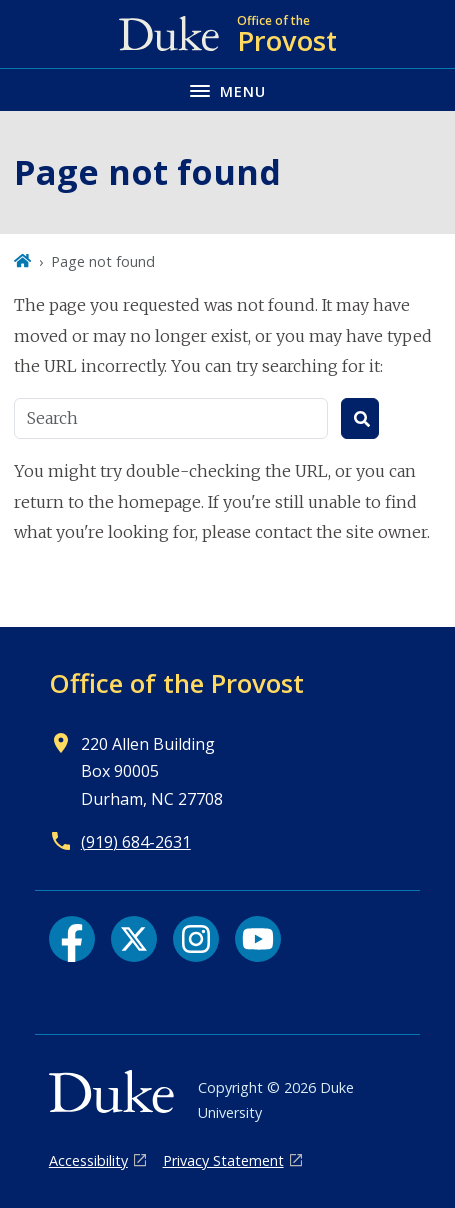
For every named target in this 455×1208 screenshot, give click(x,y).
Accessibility (88, 1160)
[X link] (134, 939)
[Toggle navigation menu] (227, 89)
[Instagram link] (196, 939)
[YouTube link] (258, 939)
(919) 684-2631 (136, 842)
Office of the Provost (176, 683)
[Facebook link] (72, 939)
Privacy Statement (223, 1160)
